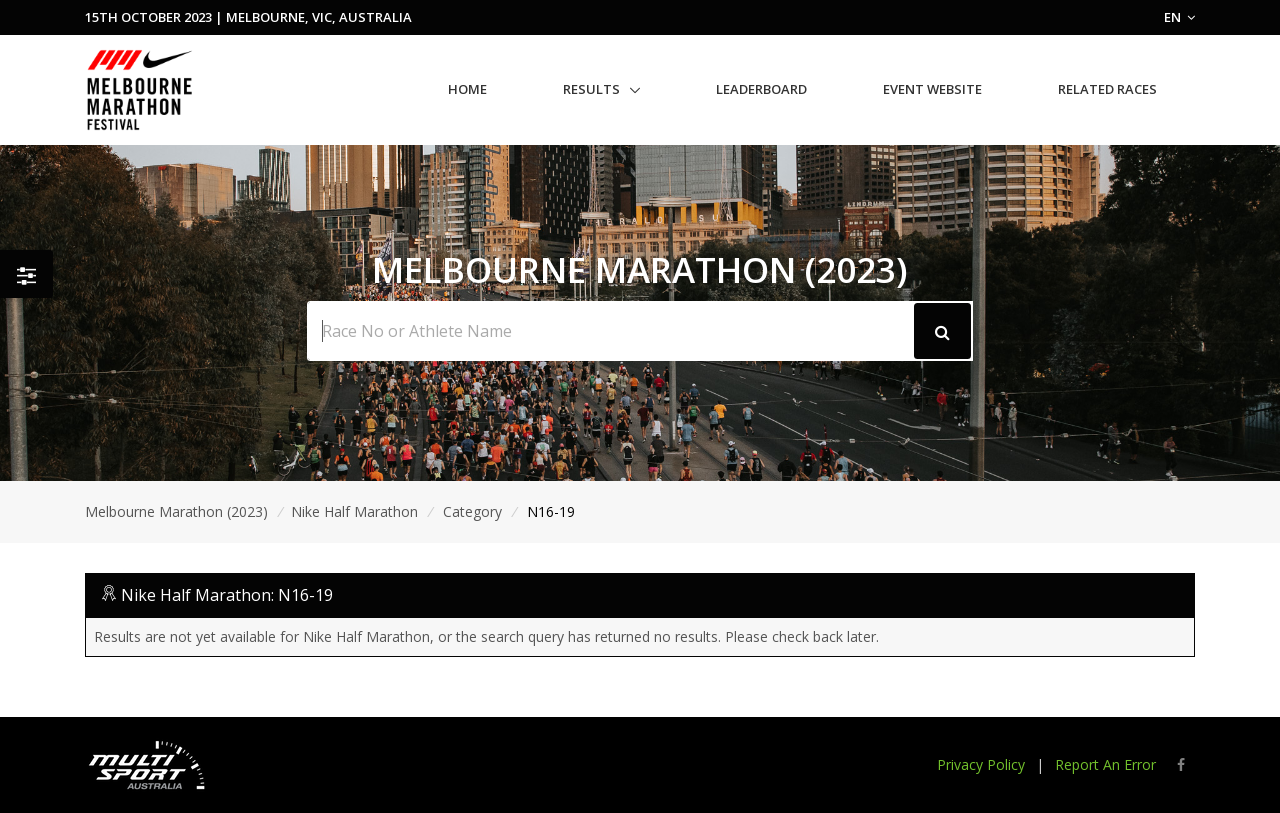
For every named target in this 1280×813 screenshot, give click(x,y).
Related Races (1107, 89)
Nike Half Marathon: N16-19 (227, 595)
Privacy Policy (981, 764)
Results (591, 89)
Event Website (932, 89)
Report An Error (1105, 764)
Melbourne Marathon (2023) (176, 511)
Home (467, 89)
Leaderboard (761, 89)
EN (1179, 17)
